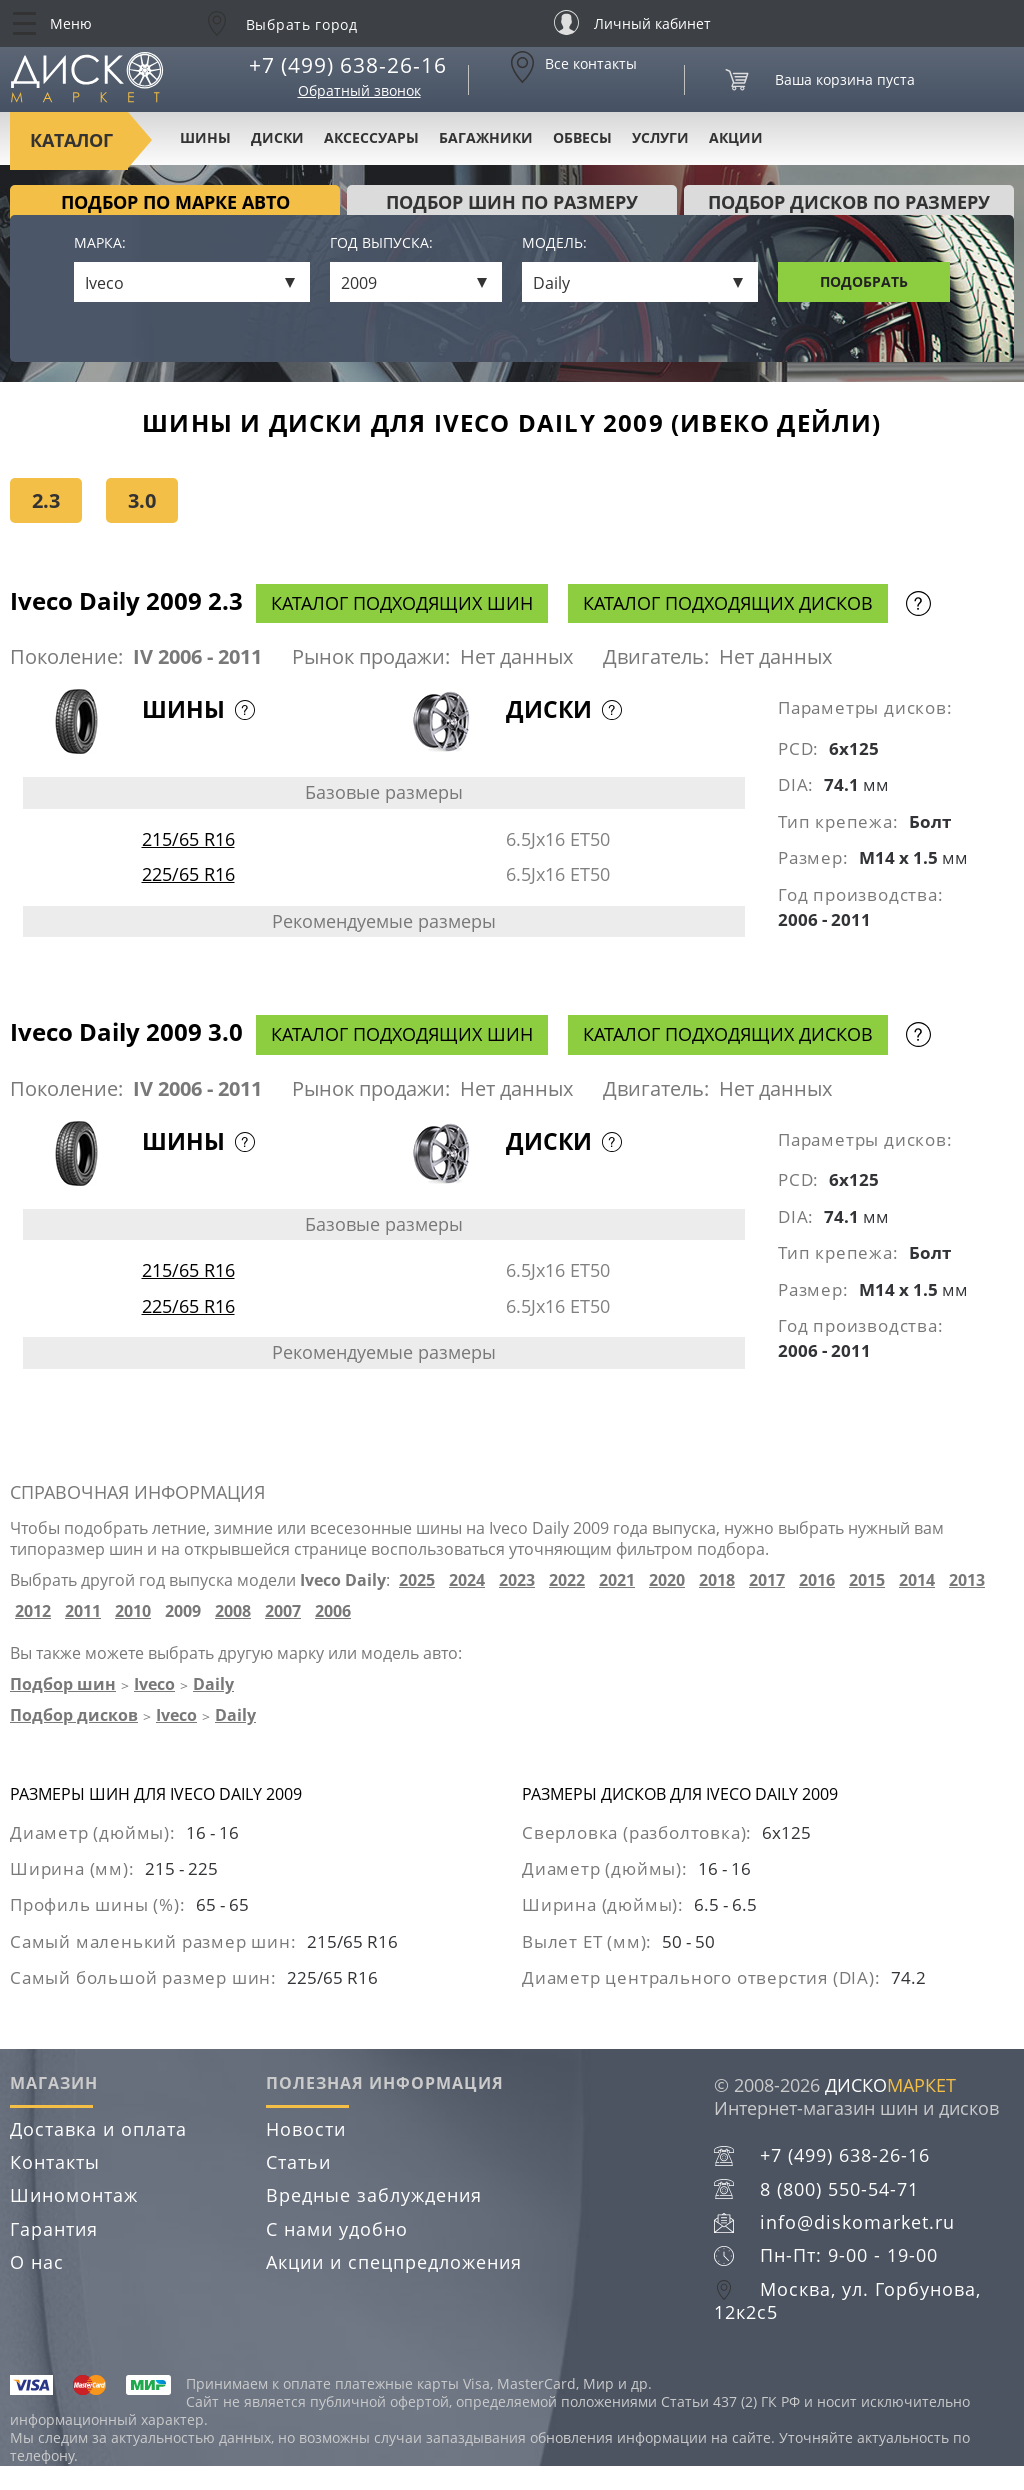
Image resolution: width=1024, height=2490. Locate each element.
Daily (213, 1684)
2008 (233, 1611)
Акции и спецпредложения (394, 2262)
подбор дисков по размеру (849, 202)
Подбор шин (63, 1684)
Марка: (100, 243)
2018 (717, 1580)
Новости (306, 2129)
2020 (667, 1580)
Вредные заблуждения (374, 2195)
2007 (283, 1611)
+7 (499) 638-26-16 (348, 65)
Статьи (298, 2162)
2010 (133, 1611)
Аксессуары (371, 137)
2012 (33, 1611)
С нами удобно (337, 2229)
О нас (37, 2262)
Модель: (554, 243)
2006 (333, 1611)
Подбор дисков (74, 1715)
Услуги (660, 137)
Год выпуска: (381, 243)
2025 (417, 1580)
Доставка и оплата (98, 2129)
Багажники (486, 137)
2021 (617, 1580)
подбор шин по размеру (512, 202)
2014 (917, 1580)
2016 (817, 1580)
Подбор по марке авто (175, 202)
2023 (517, 1580)
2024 (467, 1580)
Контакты (55, 2162)
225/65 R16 (188, 874)
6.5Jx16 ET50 (558, 839)
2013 (967, 1580)
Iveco (154, 1684)
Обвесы (582, 137)
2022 (567, 1580)
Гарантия (54, 2229)
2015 (867, 1580)
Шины (205, 137)
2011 (83, 1611)
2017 (767, 1580)
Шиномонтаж (74, 2195)
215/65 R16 (188, 839)
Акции (736, 137)
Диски (277, 137)
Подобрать (864, 281)
